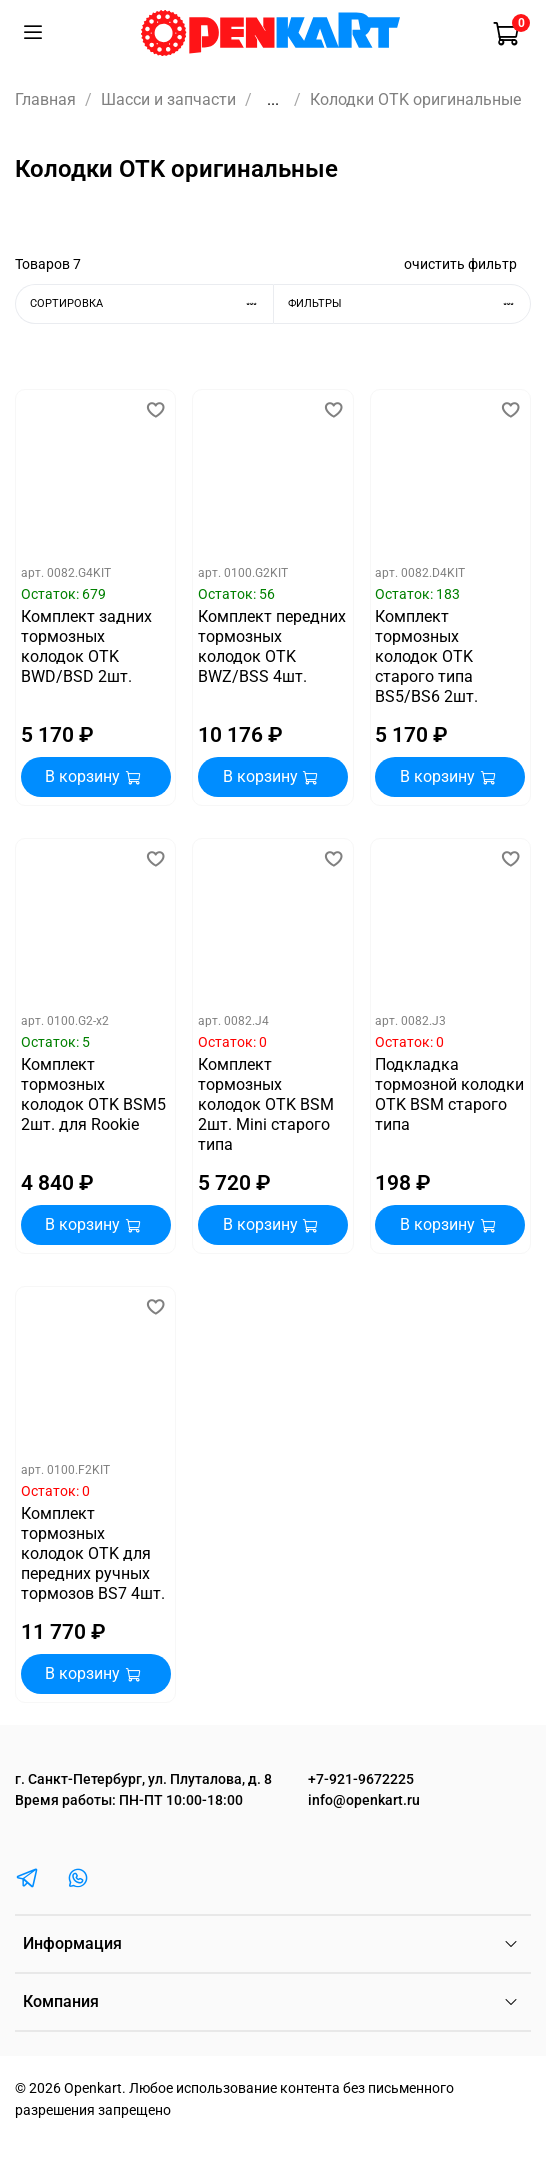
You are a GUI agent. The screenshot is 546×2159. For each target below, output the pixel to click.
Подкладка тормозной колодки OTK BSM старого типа (449, 1094)
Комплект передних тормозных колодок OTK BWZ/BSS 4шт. (272, 646)
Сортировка (151, 303)
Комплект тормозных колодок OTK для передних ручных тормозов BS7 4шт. (93, 1553)
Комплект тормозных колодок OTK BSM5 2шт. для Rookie (93, 1094)
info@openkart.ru (364, 1800)
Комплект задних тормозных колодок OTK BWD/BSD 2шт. (86, 646)
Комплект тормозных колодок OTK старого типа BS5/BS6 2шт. (426, 656)
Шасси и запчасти (168, 99)
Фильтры (409, 303)
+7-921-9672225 (361, 1779)
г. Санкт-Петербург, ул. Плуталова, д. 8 (143, 1779)
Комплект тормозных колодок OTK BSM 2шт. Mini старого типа (266, 1104)
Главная (45, 99)
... (273, 100)
